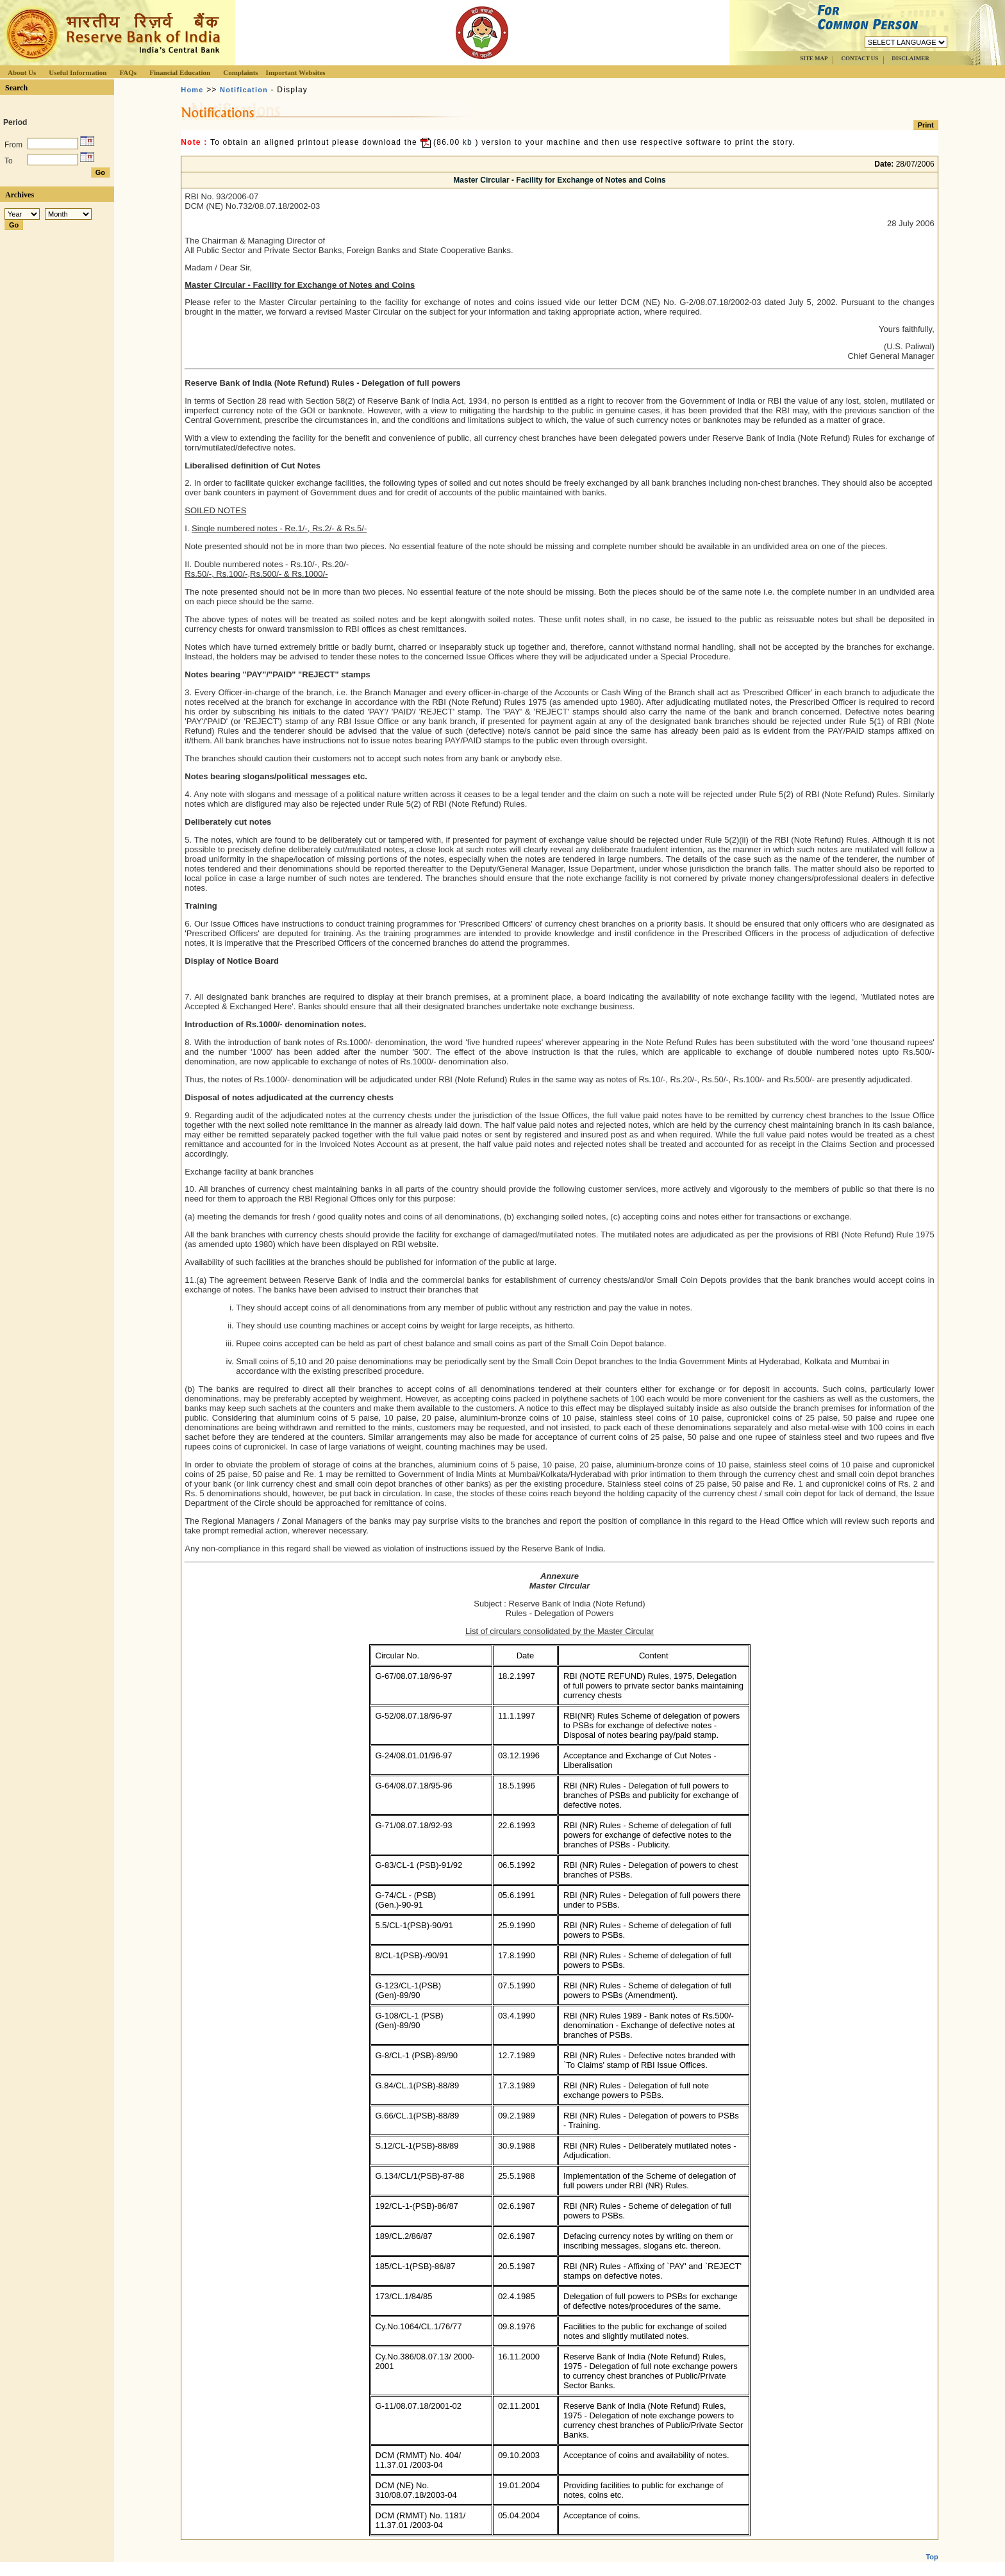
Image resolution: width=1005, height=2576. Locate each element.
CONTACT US (859, 58)
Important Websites (296, 72)
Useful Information (77, 72)
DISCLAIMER (910, 58)
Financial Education (179, 72)
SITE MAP (813, 58)
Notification (244, 90)
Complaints (240, 72)
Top (932, 2546)
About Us (22, 72)
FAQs (128, 72)
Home (192, 90)
